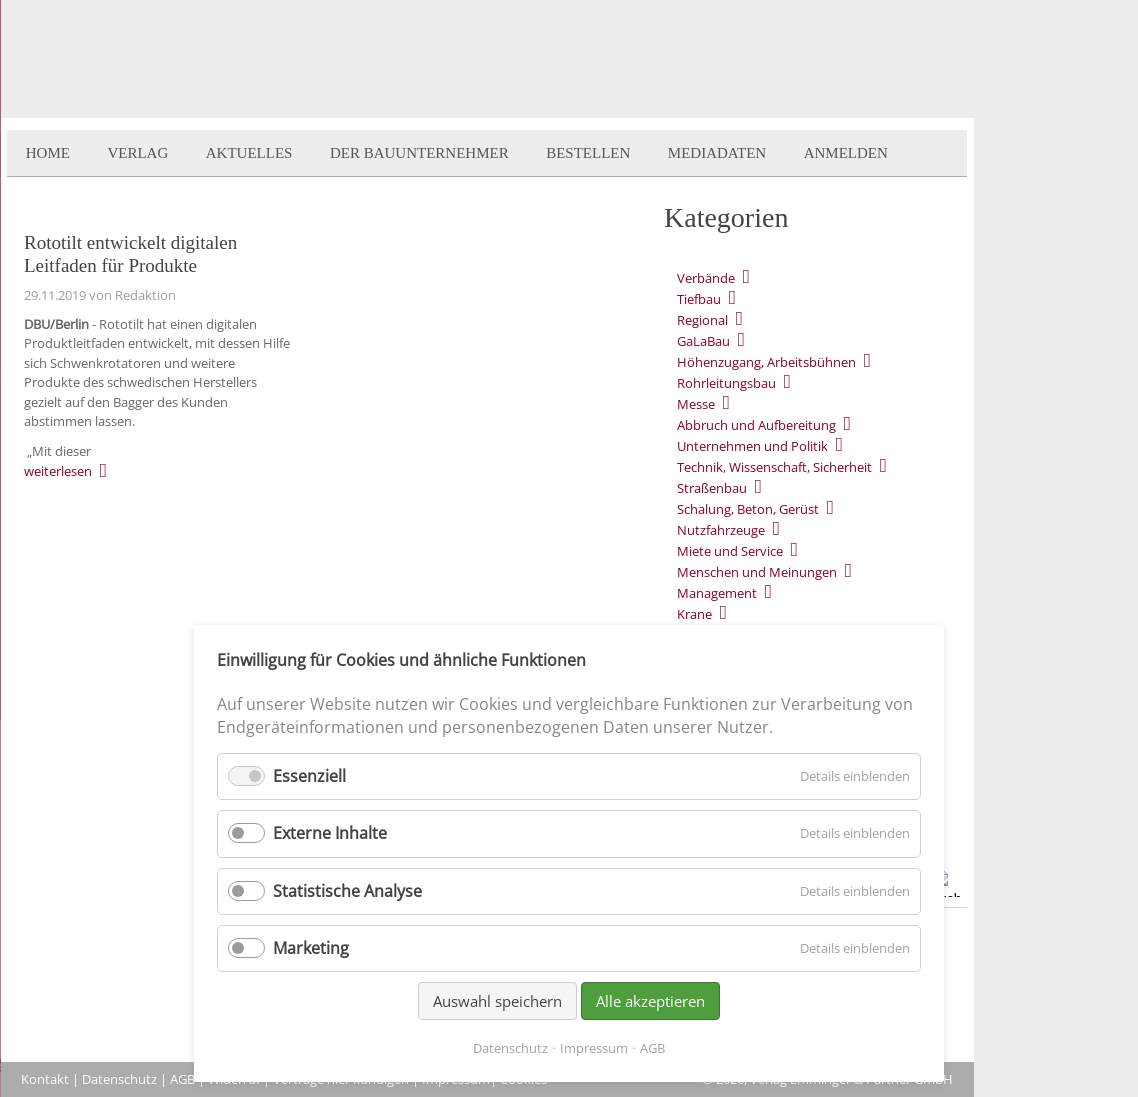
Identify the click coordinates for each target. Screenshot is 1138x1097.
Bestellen (588, 153)
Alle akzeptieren (650, 1001)
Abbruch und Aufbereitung (756, 425)
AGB (182, 1079)
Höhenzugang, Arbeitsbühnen (766, 362)
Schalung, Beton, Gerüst (748, 509)
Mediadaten (717, 153)
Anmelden (846, 153)
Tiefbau (699, 299)
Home (48, 153)
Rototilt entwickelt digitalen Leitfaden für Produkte (130, 254)
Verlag (137, 153)
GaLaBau (703, 341)
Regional (702, 320)
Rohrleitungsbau (726, 383)
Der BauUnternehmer (419, 153)
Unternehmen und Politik (752, 446)
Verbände (706, 278)
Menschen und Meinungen (757, 572)
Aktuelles (249, 153)
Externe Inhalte (330, 833)
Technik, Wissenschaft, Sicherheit (774, 467)
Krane (694, 614)
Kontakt (45, 1079)
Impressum (594, 1048)
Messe (696, 404)
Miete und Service (730, 551)
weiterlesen (58, 471)
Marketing (311, 948)
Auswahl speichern (497, 1001)
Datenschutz (119, 1079)
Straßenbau (712, 488)
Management (717, 593)
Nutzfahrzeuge (721, 530)
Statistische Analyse (347, 891)
